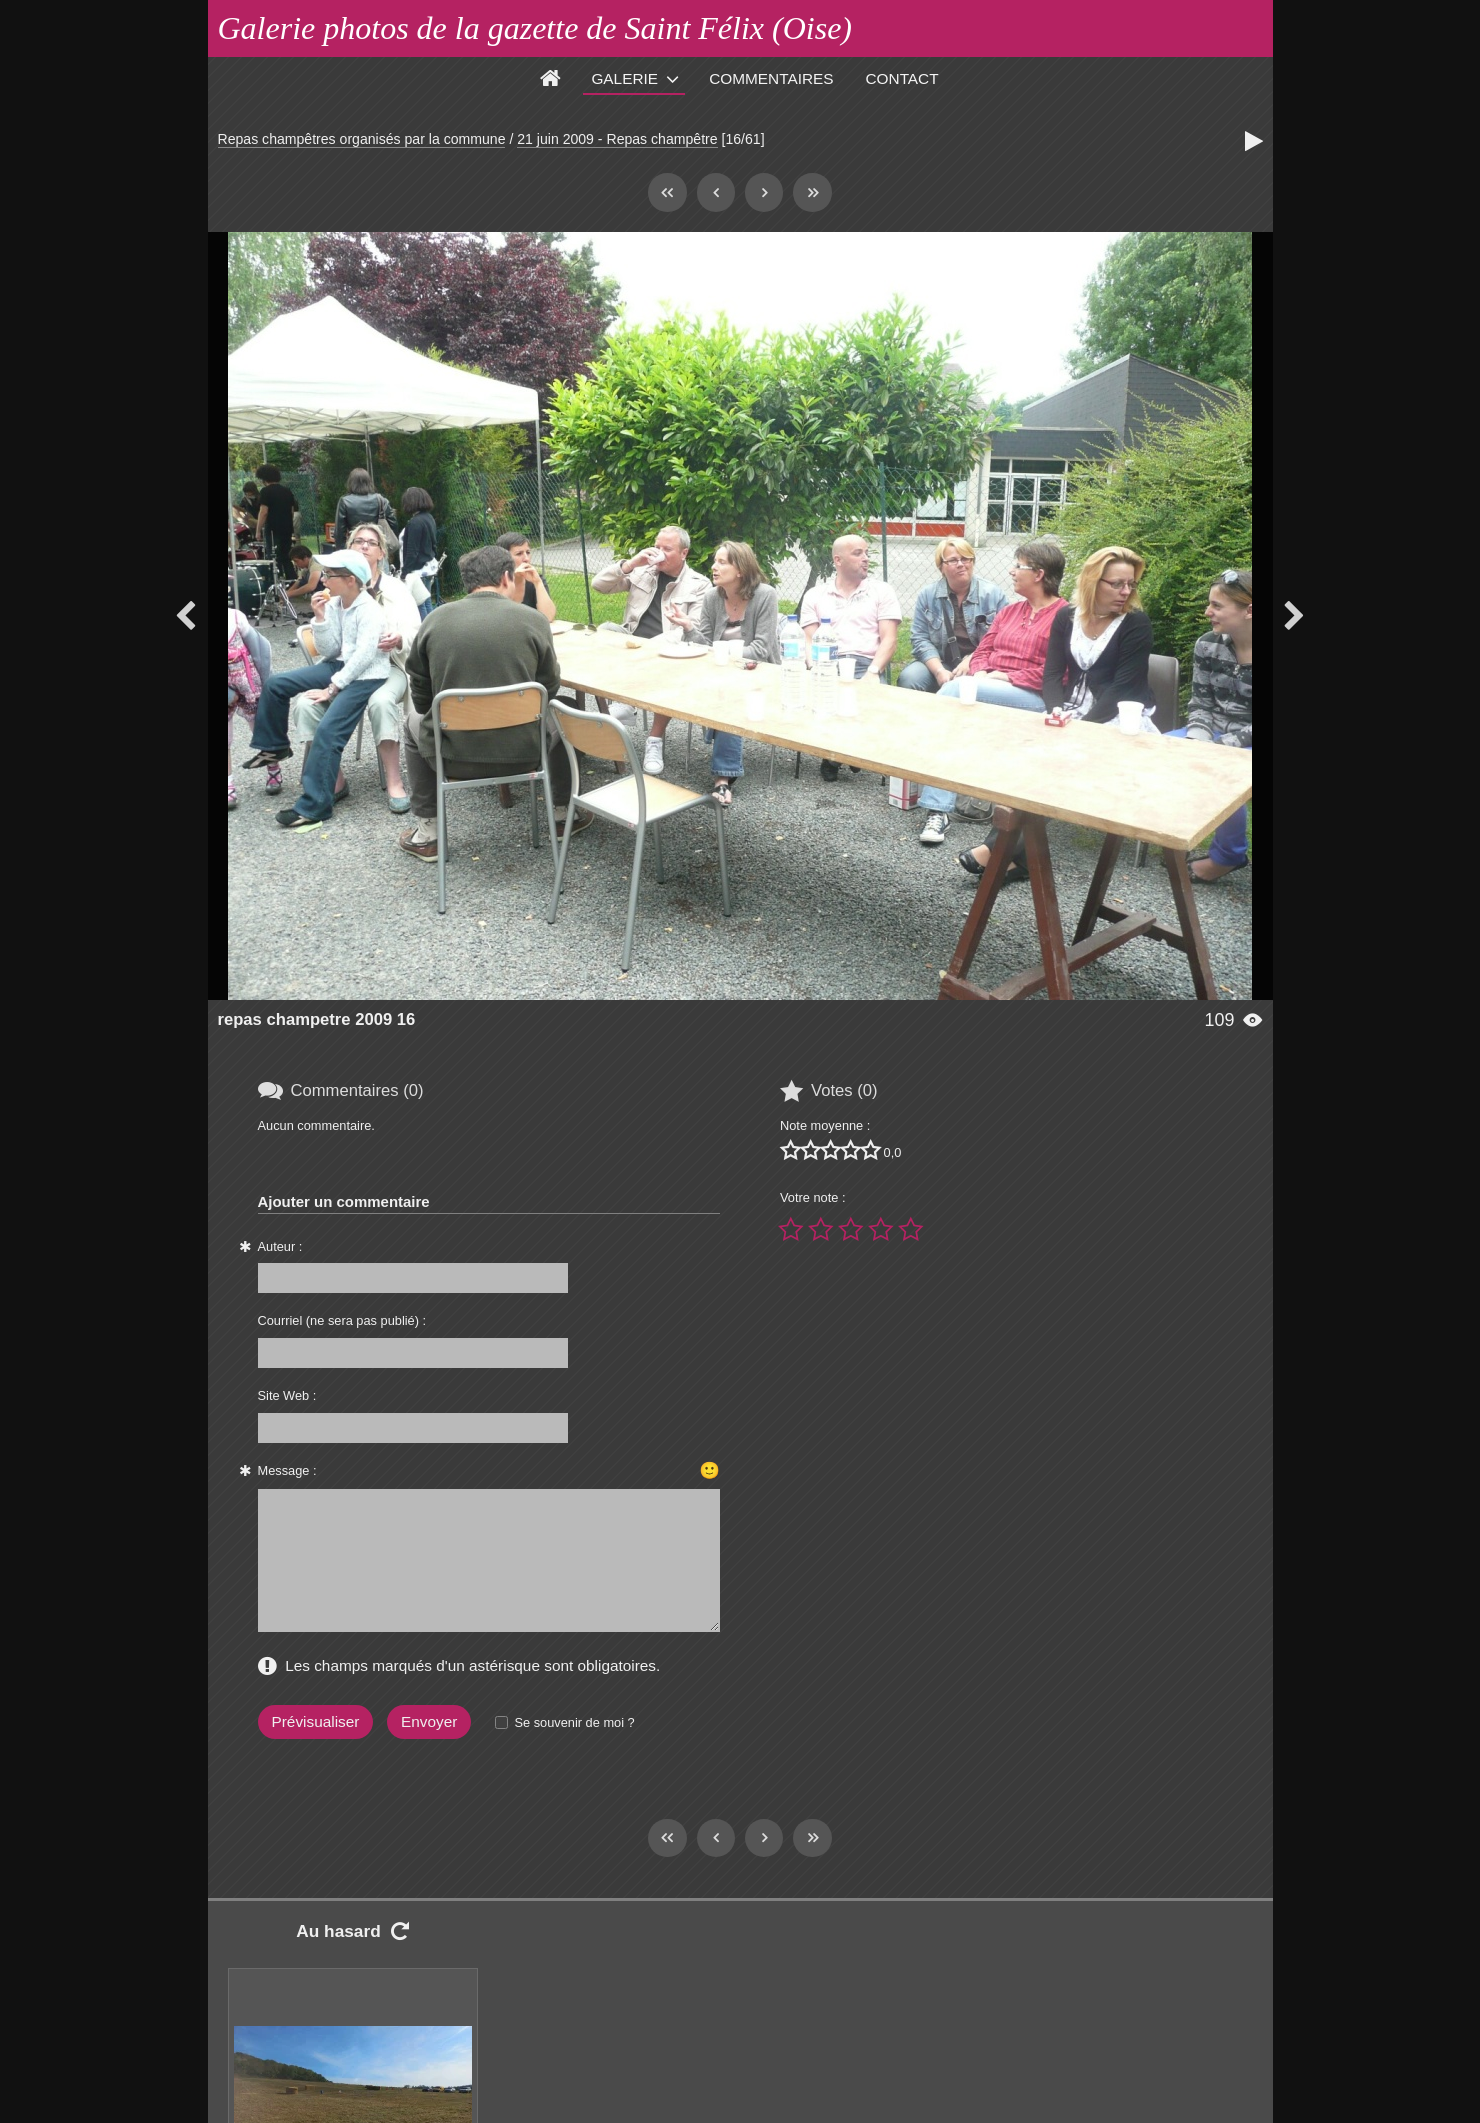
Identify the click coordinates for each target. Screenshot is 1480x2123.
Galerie (624, 78)
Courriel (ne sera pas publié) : (342, 1320)
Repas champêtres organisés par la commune (362, 139)
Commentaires (771, 78)
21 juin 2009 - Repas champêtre (617, 139)
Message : (287, 1470)
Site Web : (287, 1395)
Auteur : (280, 1246)
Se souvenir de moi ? (574, 1722)
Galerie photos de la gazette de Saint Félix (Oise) (535, 28)
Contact (902, 78)
